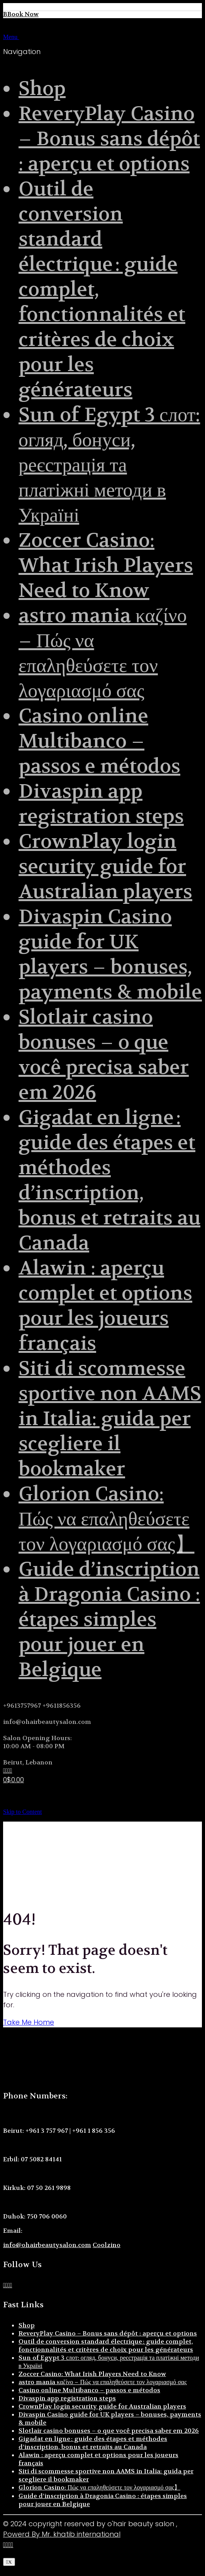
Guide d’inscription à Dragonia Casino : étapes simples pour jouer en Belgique (109, 1619)
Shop (42, 88)
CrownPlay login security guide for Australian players (105, 866)
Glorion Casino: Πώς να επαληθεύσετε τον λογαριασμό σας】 (107, 1519)
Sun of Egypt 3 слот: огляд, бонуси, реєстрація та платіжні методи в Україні (109, 465)
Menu (21, 37)
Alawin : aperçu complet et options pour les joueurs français (105, 1306)
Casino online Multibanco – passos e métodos (99, 741)
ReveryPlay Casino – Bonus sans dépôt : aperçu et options (109, 138)
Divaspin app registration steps (101, 804)
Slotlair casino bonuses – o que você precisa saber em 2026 (104, 1055)
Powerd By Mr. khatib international (61, 2534)
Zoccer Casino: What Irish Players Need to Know (106, 565)
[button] (5, 2569)
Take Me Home (28, 2022)
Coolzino (106, 2245)
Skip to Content (22, 1811)
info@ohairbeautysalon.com (47, 2245)
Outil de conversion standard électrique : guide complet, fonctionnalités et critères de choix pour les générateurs (106, 2345)
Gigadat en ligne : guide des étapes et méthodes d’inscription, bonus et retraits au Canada (109, 1180)
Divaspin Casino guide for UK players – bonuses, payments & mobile (110, 954)
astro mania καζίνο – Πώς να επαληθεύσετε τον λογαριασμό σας (103, 653)
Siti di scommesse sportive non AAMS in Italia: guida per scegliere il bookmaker (110, 1418)
